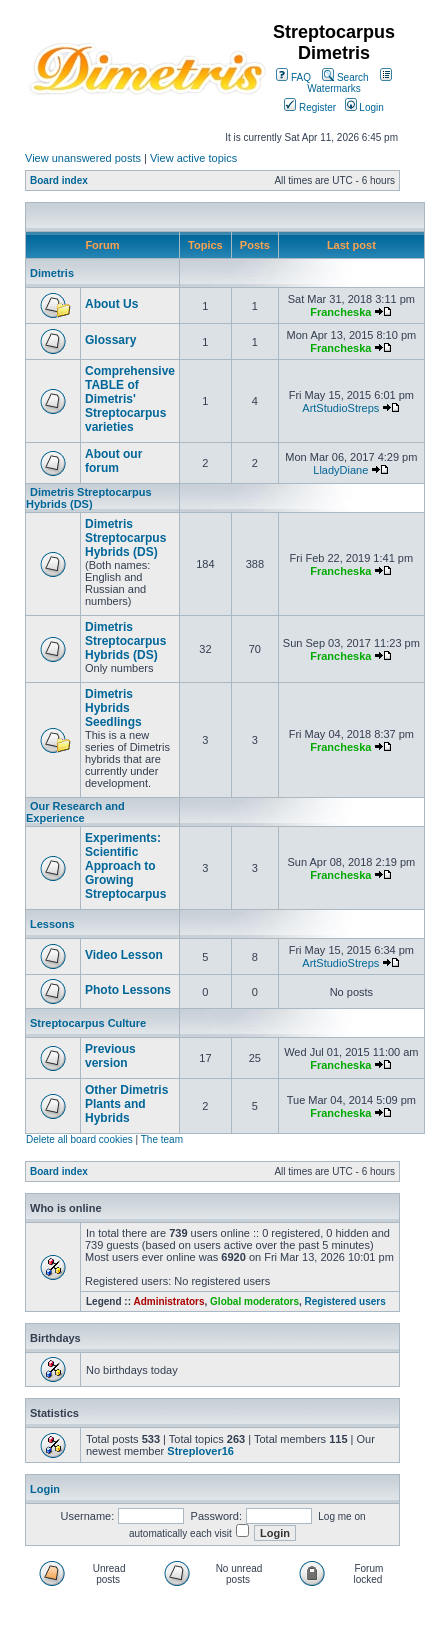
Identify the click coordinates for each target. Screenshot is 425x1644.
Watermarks (349, 83)
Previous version (110, 1056)
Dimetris (52, 273)
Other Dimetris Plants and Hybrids (126, 1104)
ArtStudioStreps (340, 408)
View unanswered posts (83, 158)
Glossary (110, 340)
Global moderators (254, 1301)
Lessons (52, 924)
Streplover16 (200, 1451)
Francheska (340, 312)
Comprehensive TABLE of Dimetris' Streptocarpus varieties (130, 399)
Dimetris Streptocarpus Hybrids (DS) (89, 498)
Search (345, 77)
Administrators (168, 1301)
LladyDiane (340, 470)
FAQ (293, 77)
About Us (111, 304)
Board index (59, 180)
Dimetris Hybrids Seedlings (113, 708)
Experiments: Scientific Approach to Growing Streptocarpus (125, 866)
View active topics (193, 158)
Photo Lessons (128, 990)
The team (162, 1139)
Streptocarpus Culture (88, 1023)
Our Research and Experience (75, 812)
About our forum (113, 461)
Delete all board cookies (79, 1139)
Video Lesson (124, 955)
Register (310, 107)
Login (364, 107)
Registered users (345, 1301)
